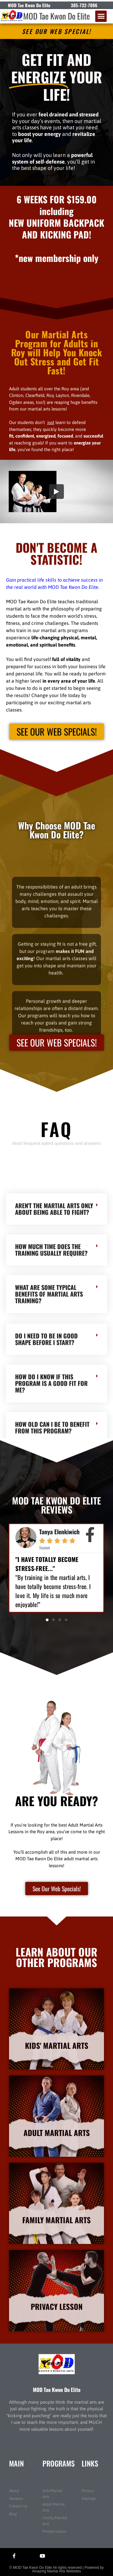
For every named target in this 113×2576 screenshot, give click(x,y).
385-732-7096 (84, 5)
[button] (101, 16)
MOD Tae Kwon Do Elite (56, 16)
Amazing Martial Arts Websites (56, 2571)
